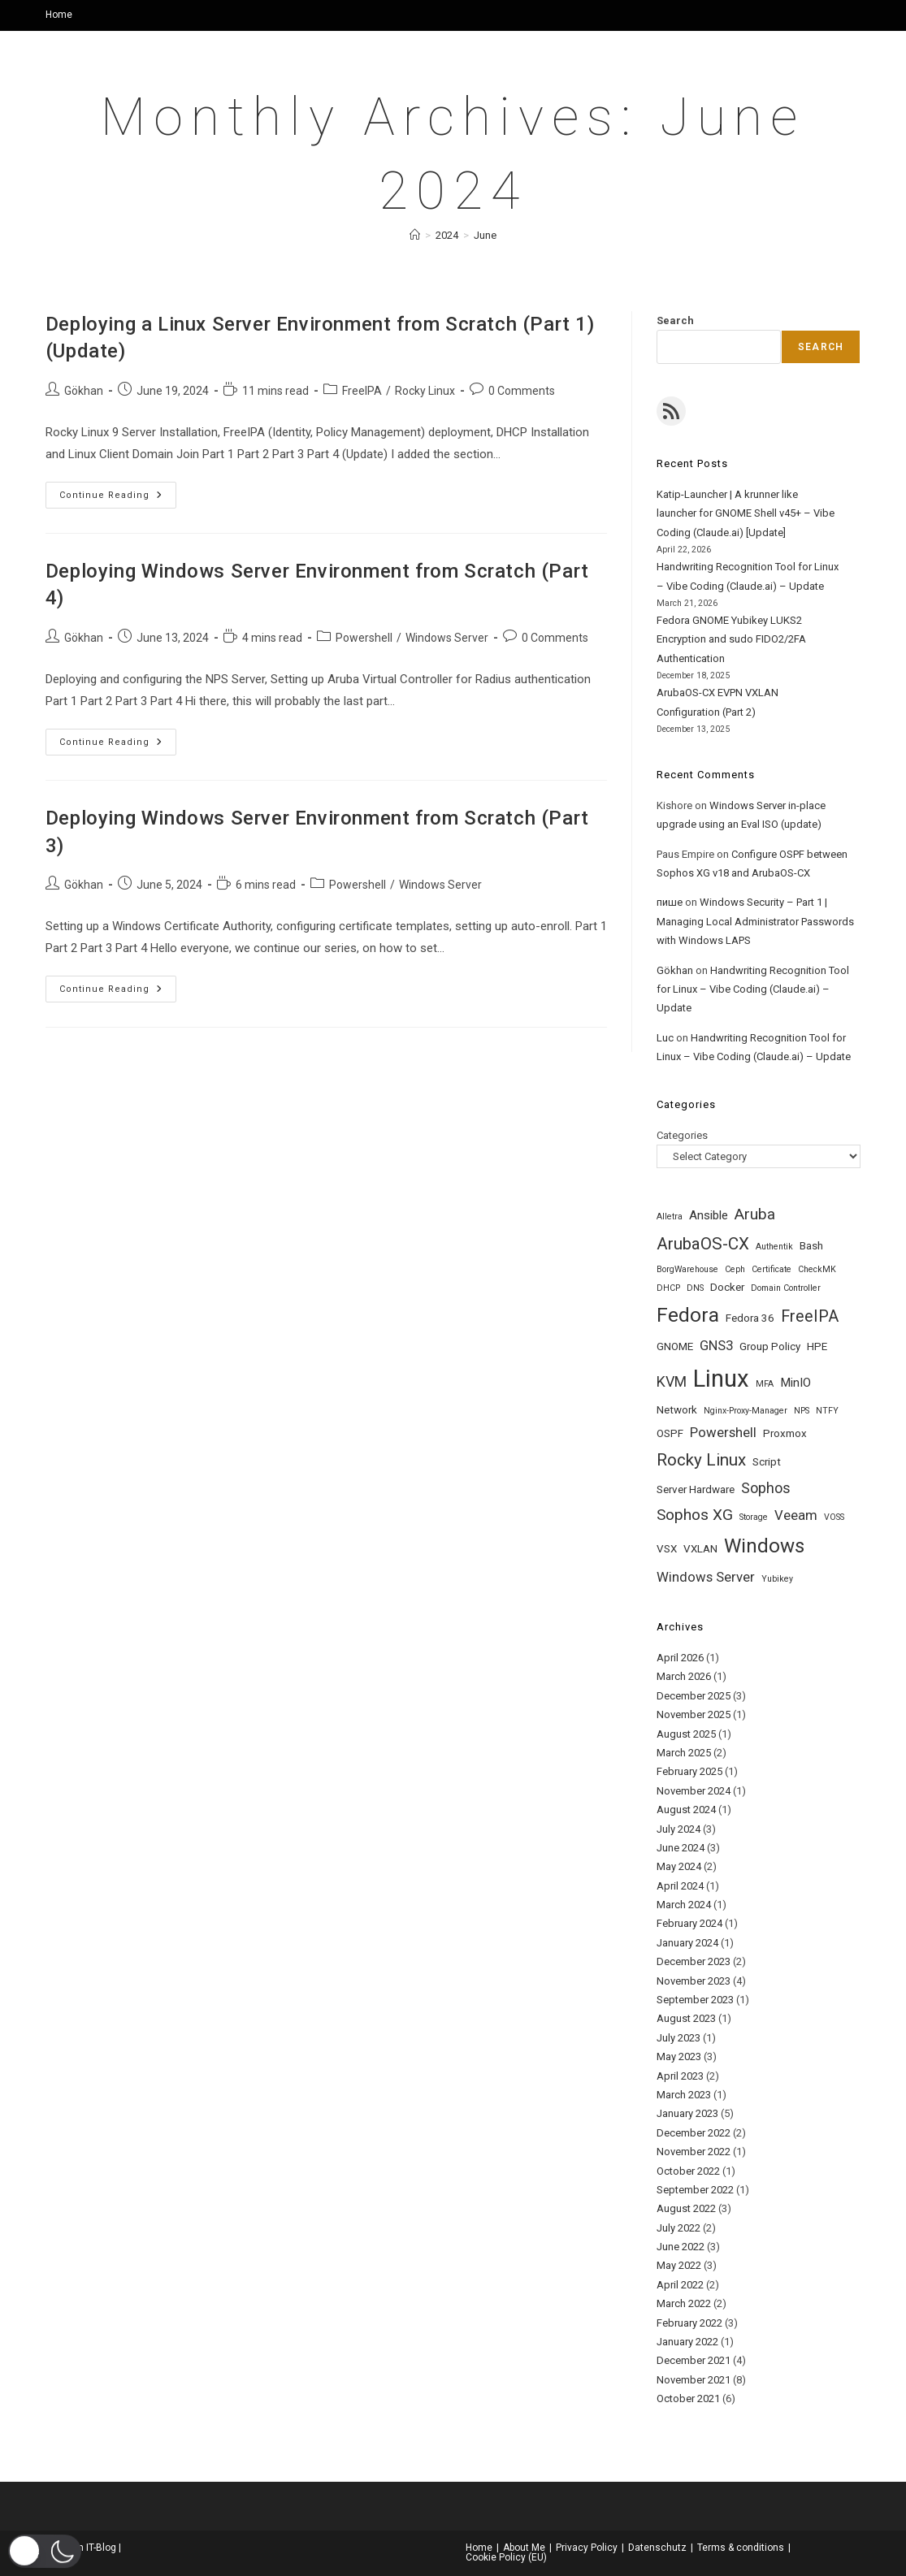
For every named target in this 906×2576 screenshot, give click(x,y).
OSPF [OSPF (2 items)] (670, 1433)
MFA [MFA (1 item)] (765, 1384)
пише (670, 902)
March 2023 (684, 2095)
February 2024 (689, 1923)
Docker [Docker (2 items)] (727, 1287)
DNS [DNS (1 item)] (695, 1288)
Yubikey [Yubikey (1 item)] (777, 1579)
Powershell (364, 637)
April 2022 (680, 2285)
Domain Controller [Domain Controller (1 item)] (786, 1288)
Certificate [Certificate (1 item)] (771, 1269)
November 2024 (693, 1791)
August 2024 (686, 1809)
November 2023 (693, 1981)
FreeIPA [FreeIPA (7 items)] (810, 1316)
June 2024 (680, 1848)
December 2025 (693, 1696)
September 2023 (695, 2000)
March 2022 (684, 2303)
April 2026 (680, 1658)
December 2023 (693, 1961)
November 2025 (693, 1714)
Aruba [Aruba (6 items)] (755, 1214)
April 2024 (680, 1886)
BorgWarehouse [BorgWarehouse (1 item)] (687, 1269)
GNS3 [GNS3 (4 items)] (716, 1345)
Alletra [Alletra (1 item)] (670, 1216)
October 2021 (688, 2398)
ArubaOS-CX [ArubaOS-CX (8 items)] (703, 1243)
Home (59, 14)
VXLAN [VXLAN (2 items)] (700, 1549)
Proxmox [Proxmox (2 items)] (785, 1433)
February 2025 (689, 1771)
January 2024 (687, 1943)
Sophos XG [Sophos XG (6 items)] (695, 1514)
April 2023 (680, 2076)
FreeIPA (362, 390)
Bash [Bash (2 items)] (811, 1246)
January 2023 (687, 2113)
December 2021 (693, 2360)
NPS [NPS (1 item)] (801, 1410)
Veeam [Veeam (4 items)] (795, 1515)
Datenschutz (657, 2547)
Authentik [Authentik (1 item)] (774, 1246)
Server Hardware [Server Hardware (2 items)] (696, 1489)
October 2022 (688, 2171)
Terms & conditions (740, 2547)
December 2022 (693, 2133)
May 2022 (679, 2265)
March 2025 (684, 1753)
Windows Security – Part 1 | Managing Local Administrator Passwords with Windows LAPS (755, 921)
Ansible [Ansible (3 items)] (708, 1215)
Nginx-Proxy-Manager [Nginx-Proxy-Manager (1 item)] (745, 1410)
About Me (524, 2547)
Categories (682, 1135)
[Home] (415, 235)
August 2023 (686, 2018)
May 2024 (679, 1866)
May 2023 (679, 2056)
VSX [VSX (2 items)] (667, 1549)
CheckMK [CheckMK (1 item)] (817, 1269)
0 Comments (521, 390)
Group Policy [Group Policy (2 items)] (769, 1346)
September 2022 (695, 2190)
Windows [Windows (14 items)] (764, 1546)
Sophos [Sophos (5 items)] (766, 1487)
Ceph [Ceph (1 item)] (735, 1269)
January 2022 (687, 2342)
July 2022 (678, 2228)
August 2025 (686, 1734)
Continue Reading (117, 499)
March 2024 (684, 1904)
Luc (665, 1038)
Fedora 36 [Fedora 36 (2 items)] (750, 1318)
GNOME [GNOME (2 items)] (675, 1346)
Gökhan (83, 390)
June (485, 235)
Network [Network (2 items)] (677, 1410)
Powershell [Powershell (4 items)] (723, 1432)
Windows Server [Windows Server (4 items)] (706, 1577)
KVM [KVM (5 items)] (672, 1381)
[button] (45, 2551)
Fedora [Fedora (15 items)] (688, 1315)
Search (675, 320)
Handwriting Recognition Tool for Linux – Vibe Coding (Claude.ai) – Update (753, 989)
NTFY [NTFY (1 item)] (827, 1410)
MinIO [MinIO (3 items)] (795, 1382)
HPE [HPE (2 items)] (817, 1346)
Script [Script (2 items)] (766, 1462)
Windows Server (446, 637)
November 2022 (693, 2151)
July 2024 (678, 1829)
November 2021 (693, 2380)
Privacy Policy (587, 2547)
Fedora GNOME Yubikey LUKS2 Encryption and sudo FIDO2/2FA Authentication (731, 639)
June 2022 (680, 2246)
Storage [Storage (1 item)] (753, 1517)
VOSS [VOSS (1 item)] (834, 1517)
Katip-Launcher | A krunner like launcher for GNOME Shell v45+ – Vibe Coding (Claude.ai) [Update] (745, 513)
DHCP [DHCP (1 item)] (668, 1288)
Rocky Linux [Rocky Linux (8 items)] (701, 1460)
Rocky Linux (425, 390)
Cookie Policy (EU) (506, 2557)
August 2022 (686, 2208)
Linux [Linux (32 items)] (721, 1378)
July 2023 (678, 2038)
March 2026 (684, 1676)
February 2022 (689, 2323)
